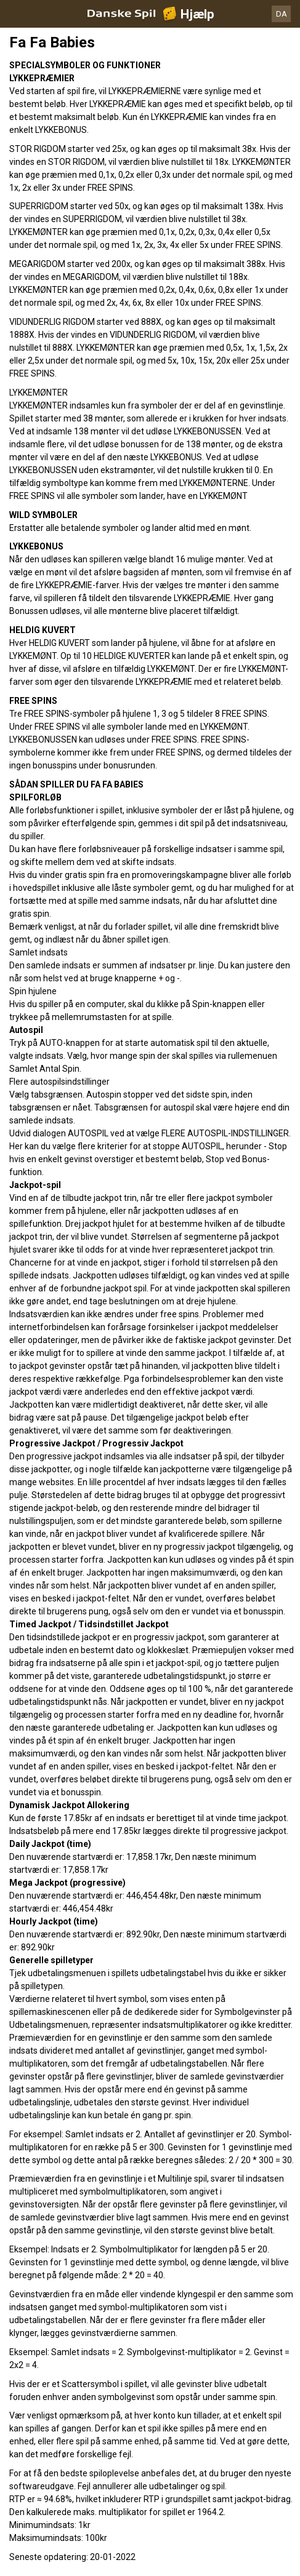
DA (281, 13)
